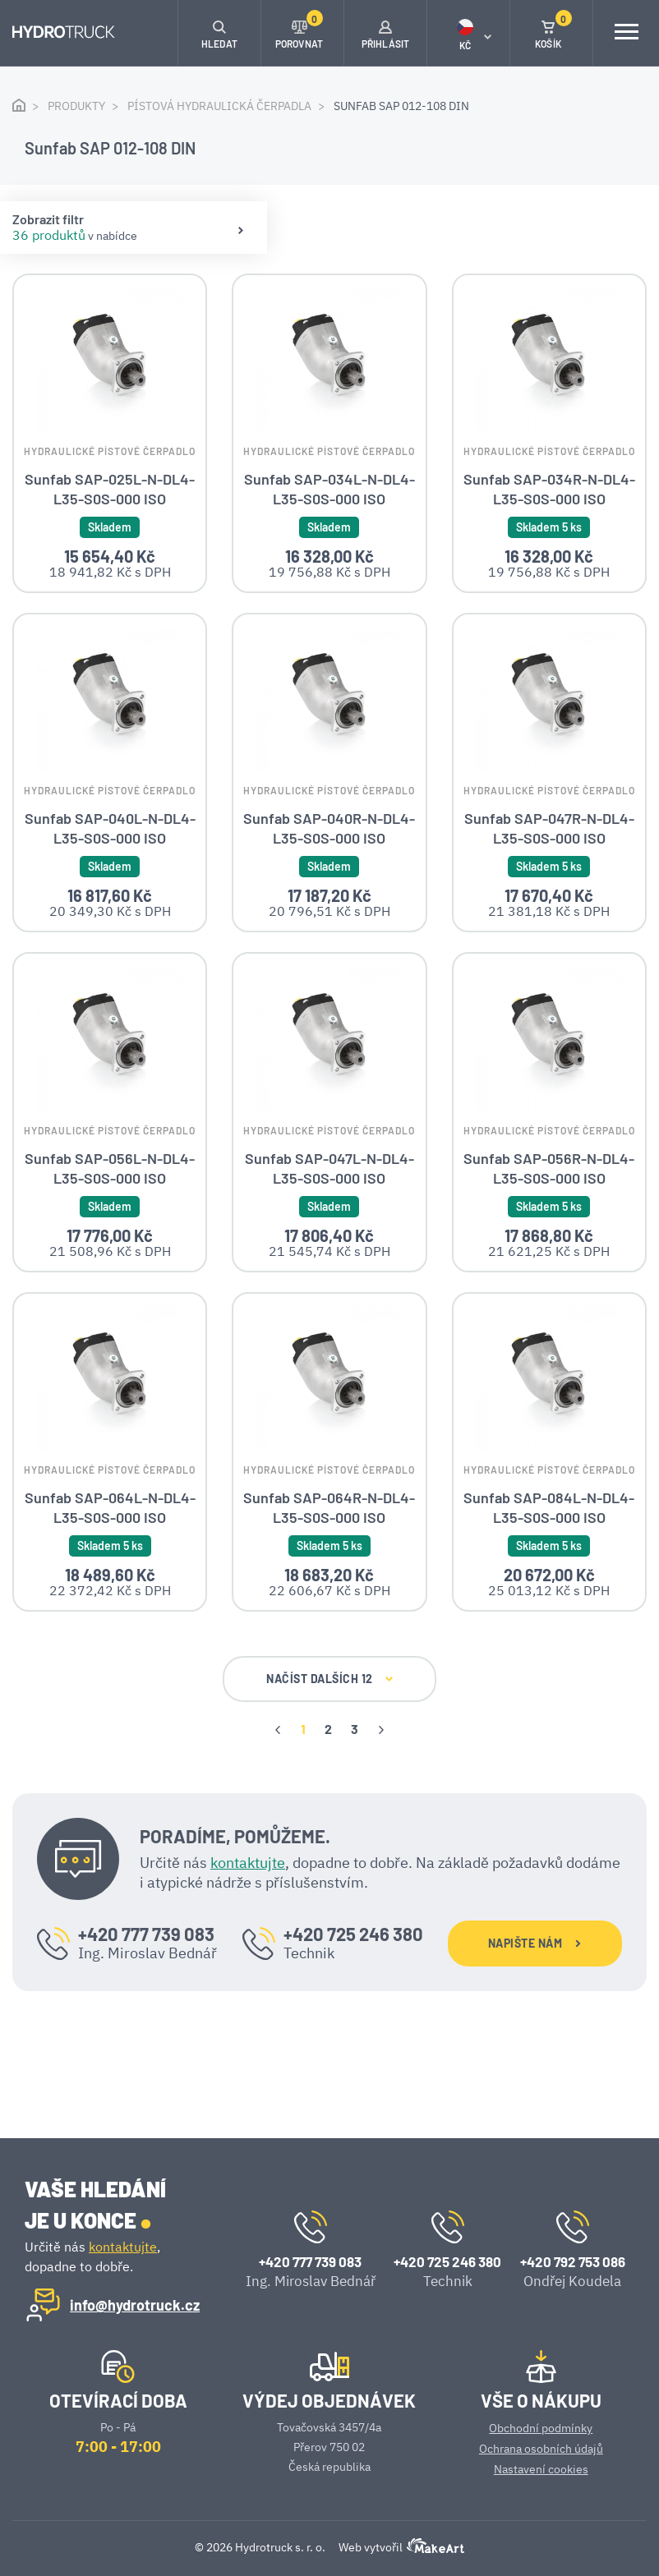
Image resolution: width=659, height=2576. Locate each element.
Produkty (76, 106)
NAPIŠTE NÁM (534, 2009)
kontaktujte (247, 1927)
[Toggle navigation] (626, 33)
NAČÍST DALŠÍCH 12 (329, 1744)
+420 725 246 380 (353, 1998)
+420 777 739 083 (146, 1998)
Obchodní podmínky (540, 2428)
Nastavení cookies (541, 2469)
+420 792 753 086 (572, 2261)
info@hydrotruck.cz (135, 2305)
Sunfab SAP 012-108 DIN (401, 106)
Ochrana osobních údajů (541, 2448)
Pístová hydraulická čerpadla (219, 106)
